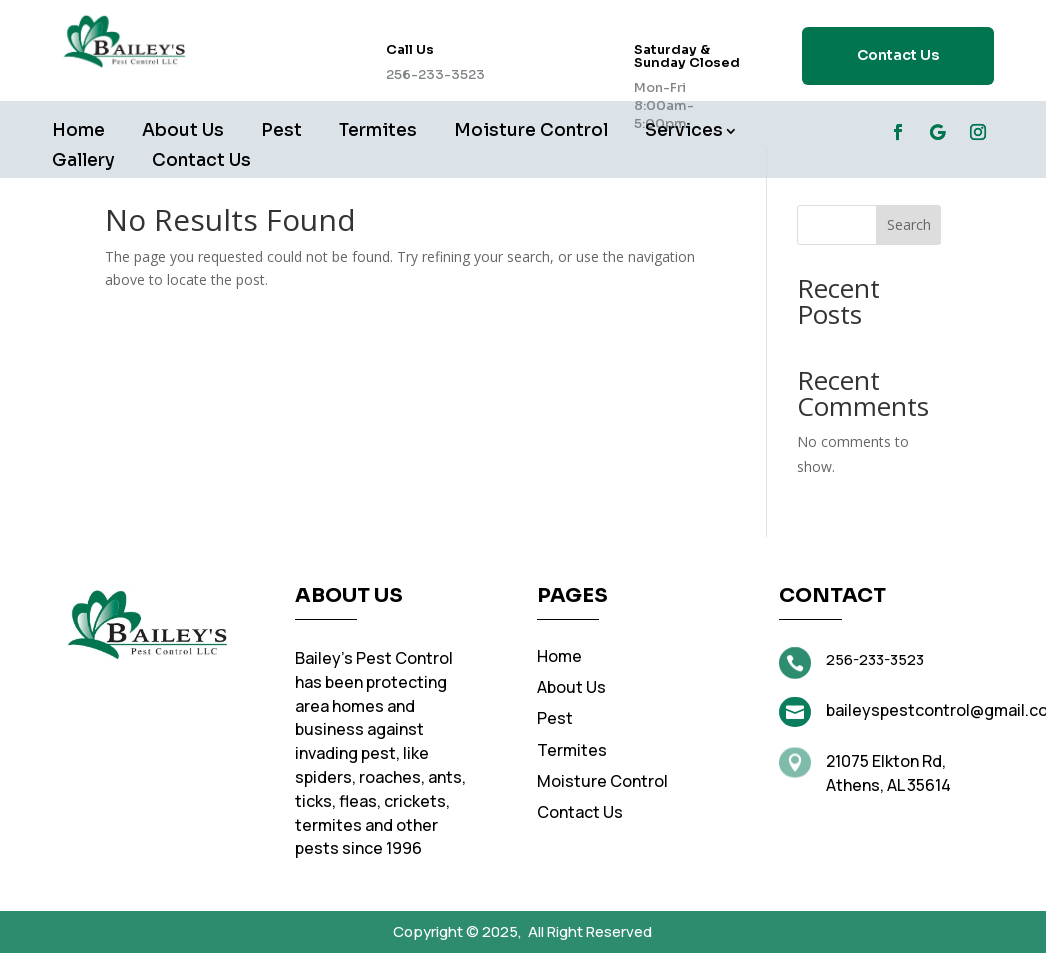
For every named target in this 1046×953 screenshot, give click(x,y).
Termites (378, 132)
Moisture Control (531, 132)
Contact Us (898, 55)
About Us (183, 132)
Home (78, 132)
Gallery (83, 162)
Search (909, 224)
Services (684, 132)
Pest (281, 132)
